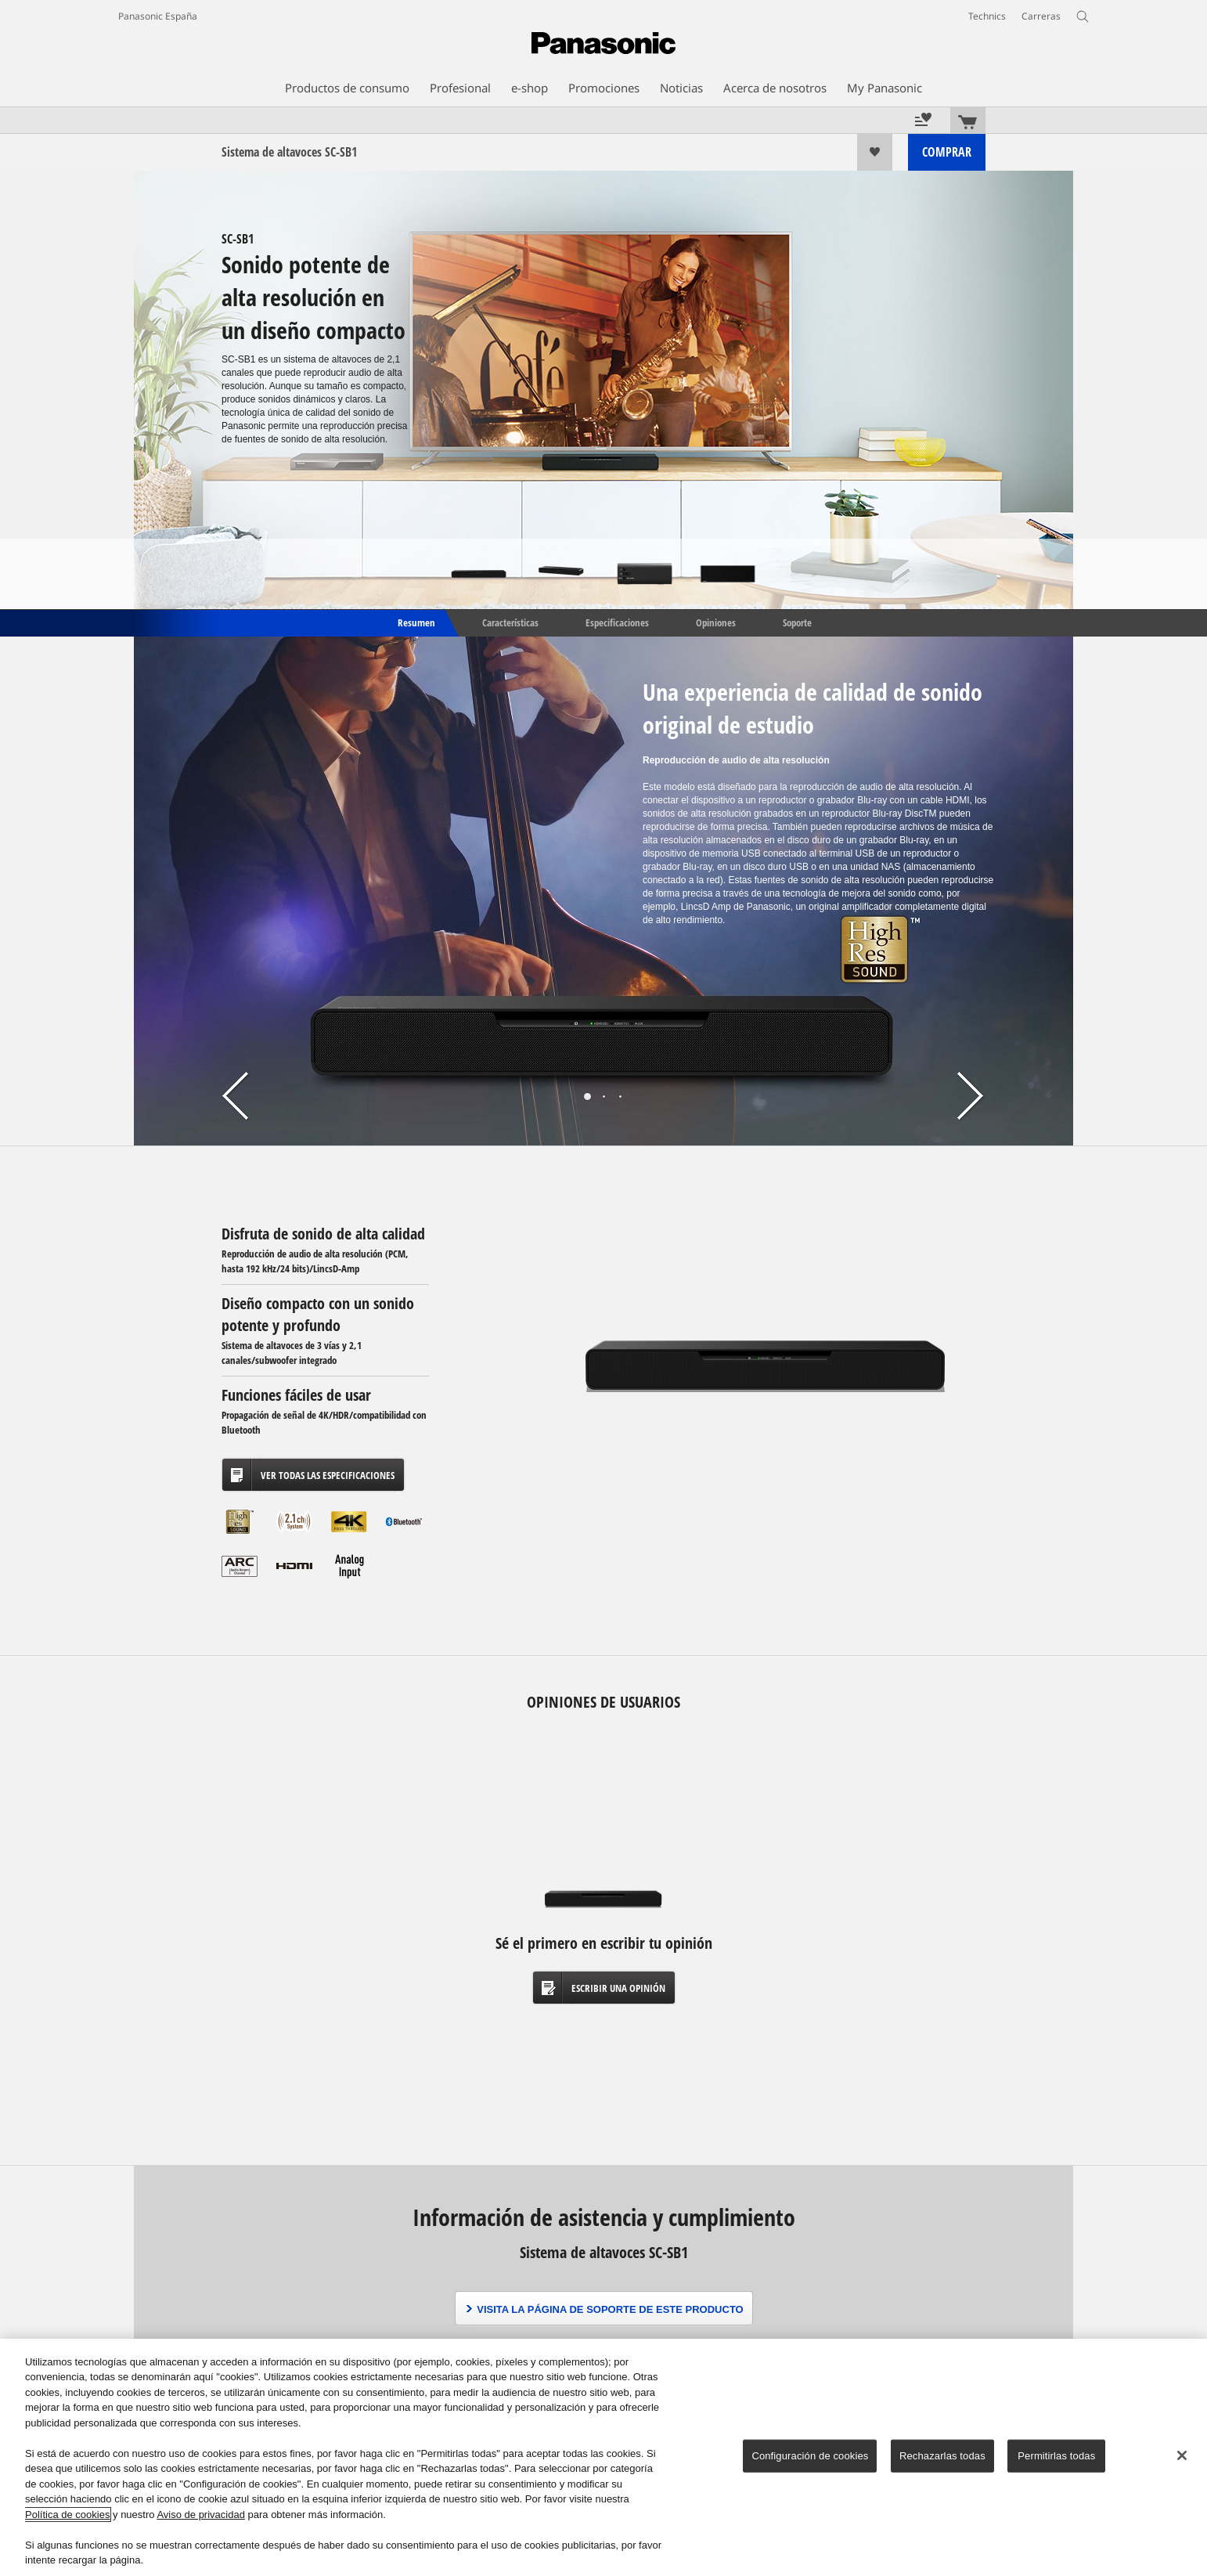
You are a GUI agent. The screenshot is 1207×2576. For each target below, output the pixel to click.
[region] (603, 2457)
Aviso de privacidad (201, 2514)
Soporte (797, 622)
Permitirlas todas (1056, 2456)
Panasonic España (157, 16)
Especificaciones (617, 622)
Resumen (415, 622)
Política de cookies (67, 2514)
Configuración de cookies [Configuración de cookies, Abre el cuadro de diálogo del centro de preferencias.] (809, 2456)
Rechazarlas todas (942, 2456)
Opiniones (716, 622)
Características (510, 622)
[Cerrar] (1182, 2455)
